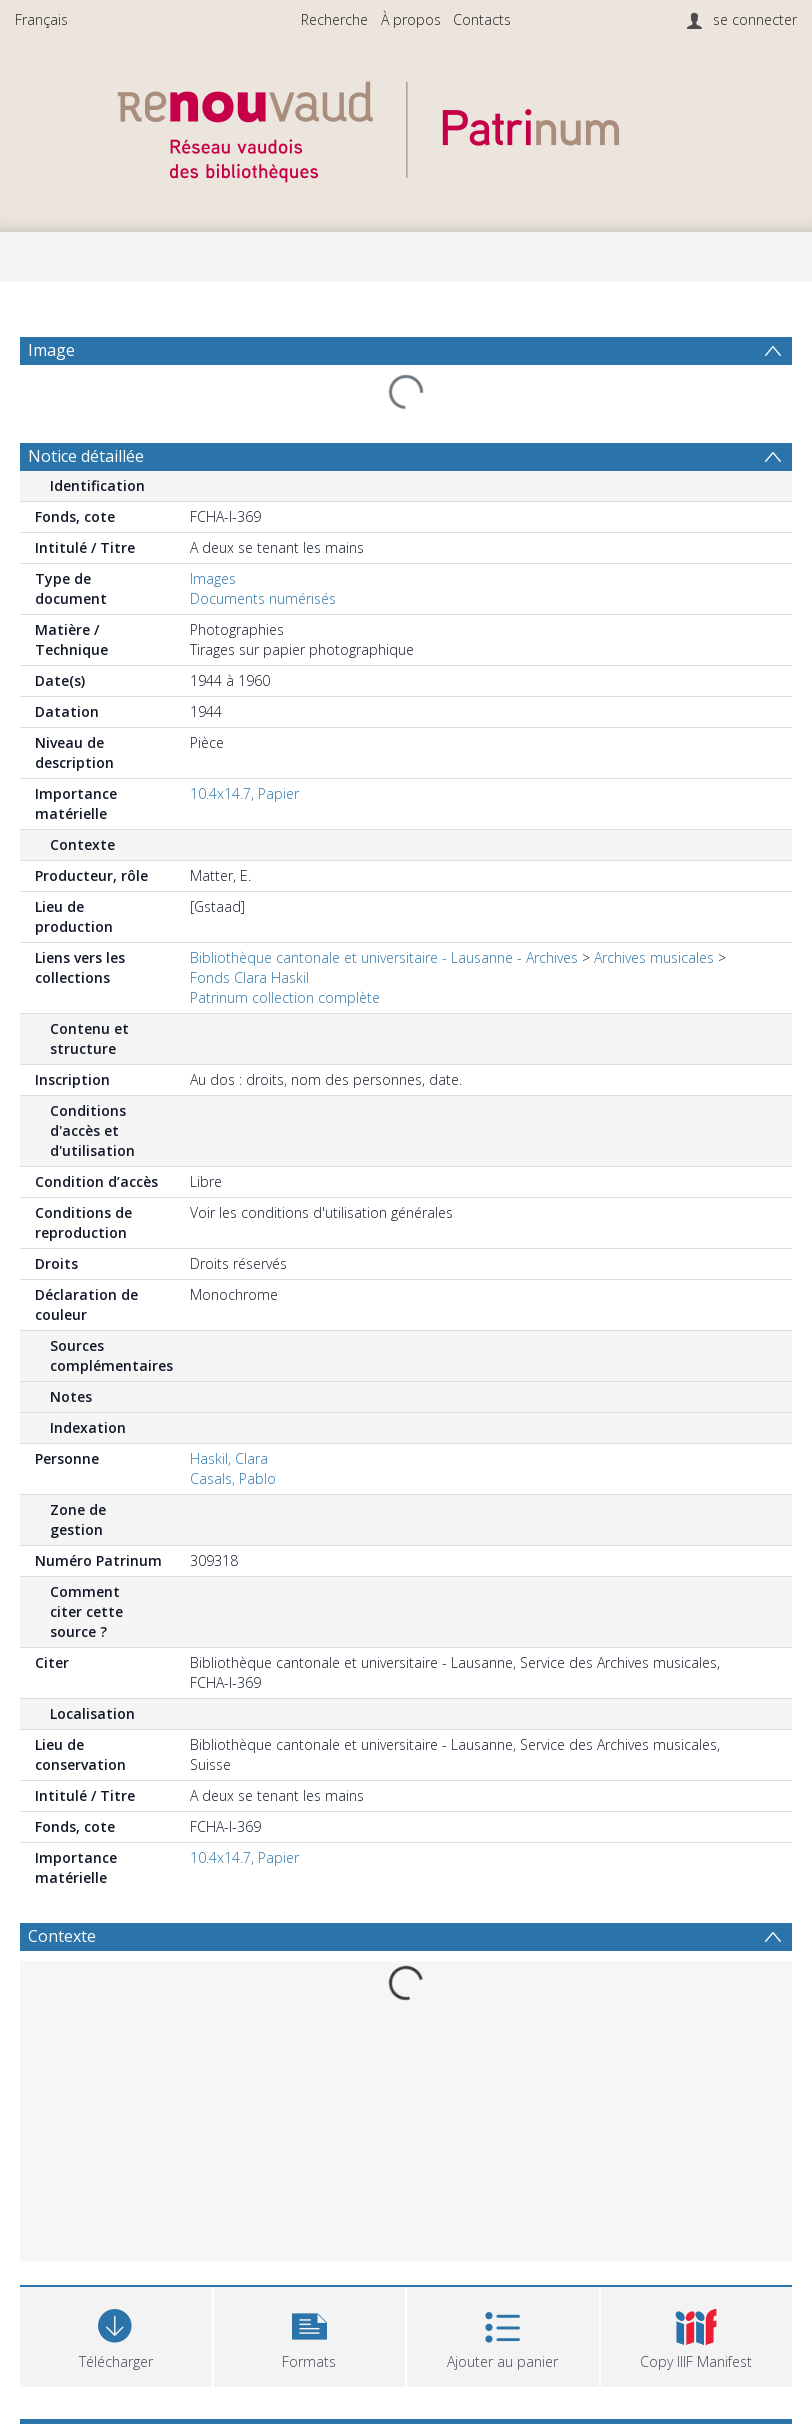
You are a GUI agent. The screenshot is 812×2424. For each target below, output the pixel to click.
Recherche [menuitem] (334, 19)
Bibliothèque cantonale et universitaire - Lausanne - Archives (384, 957)
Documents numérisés (263, 598)
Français (41, 19)
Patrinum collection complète (285, 997)
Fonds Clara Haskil (249, 977)
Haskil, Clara (229, 1458)
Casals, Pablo (233, 1478)
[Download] (116, 2334)
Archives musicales (654, 957)
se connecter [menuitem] (755, 19)
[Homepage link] (406, 126)
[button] (310, 2334)
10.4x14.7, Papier (244, 793)
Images (213, 578)
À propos (411, 19)
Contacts (482, 19)
